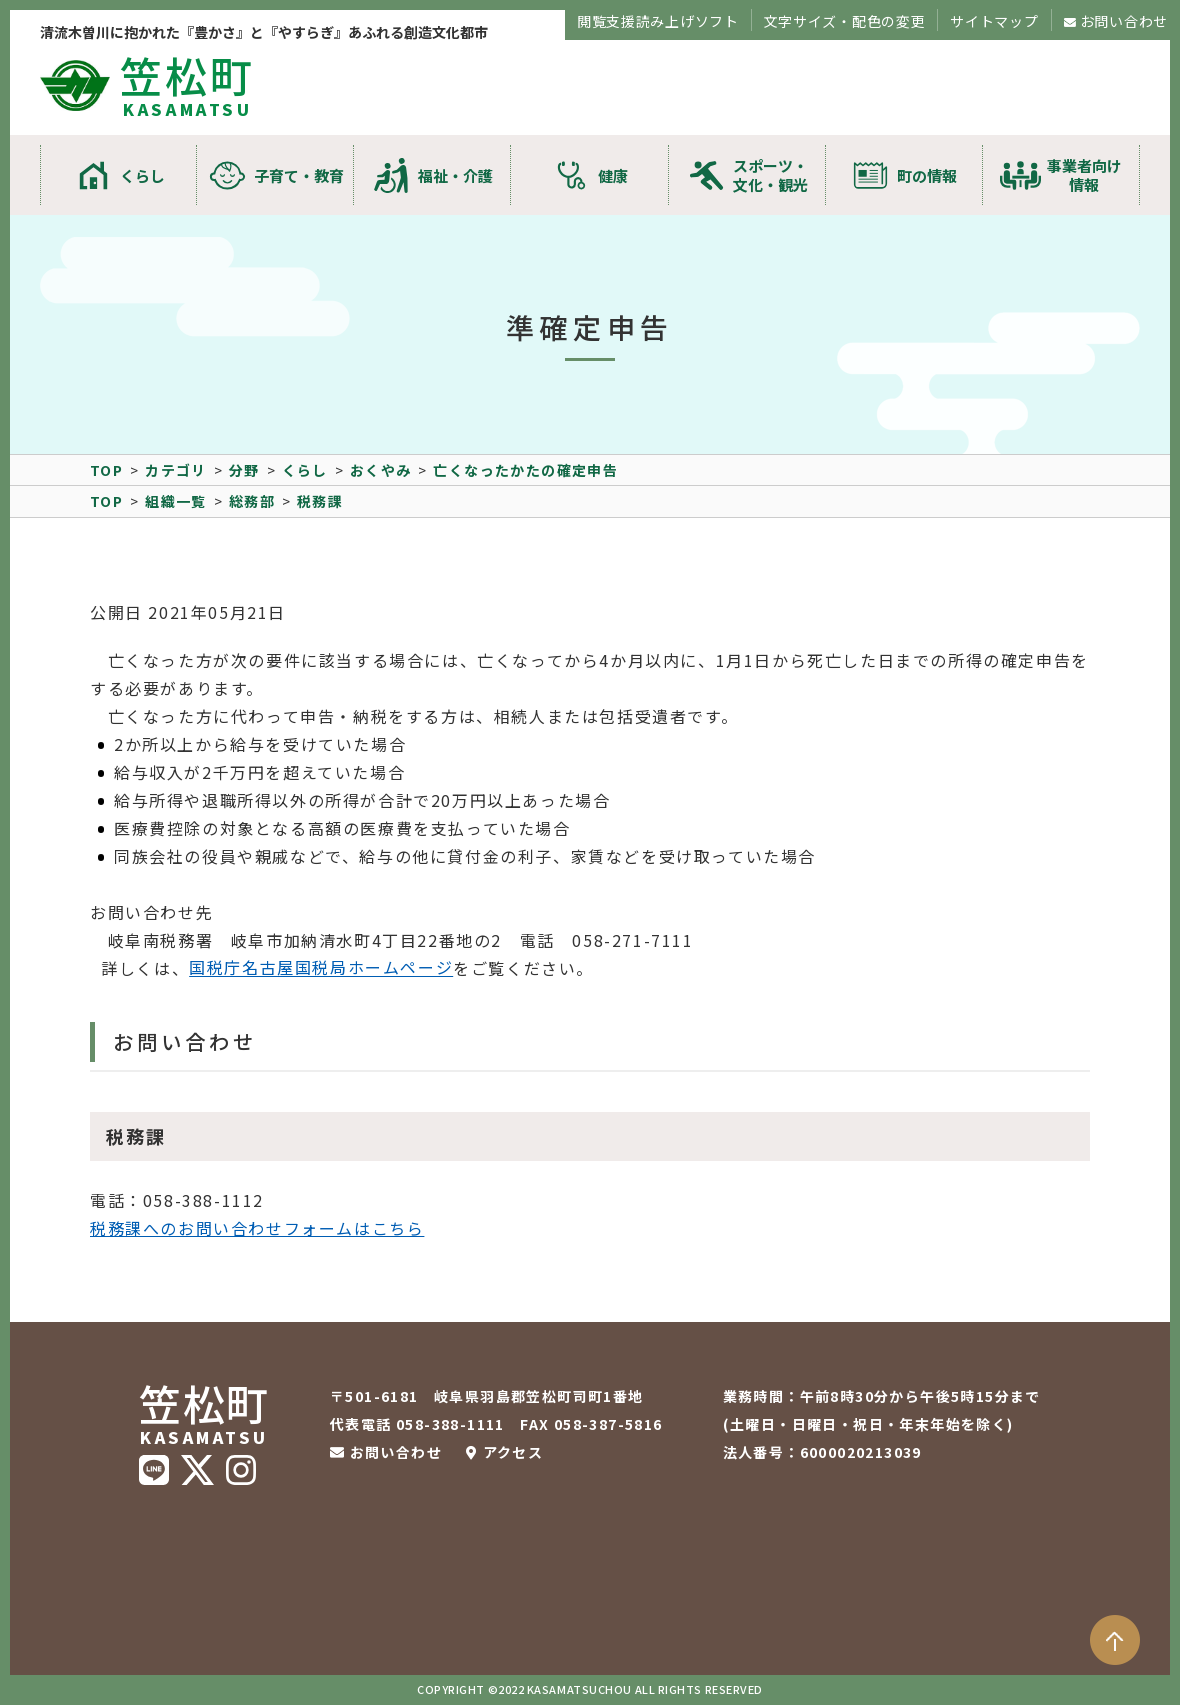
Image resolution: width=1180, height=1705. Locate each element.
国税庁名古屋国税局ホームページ (321, 968)
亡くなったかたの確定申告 (525, 470)
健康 (613, 175)
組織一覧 (176, 501)
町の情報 (927, 175)
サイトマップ (994, 21)
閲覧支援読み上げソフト (658, 21)
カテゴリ (176, 470)
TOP (106, 470)
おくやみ (381, 470)
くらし (142, 175)
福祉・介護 (455, 175)
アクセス (513, 1452)
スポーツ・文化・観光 (770, 175)
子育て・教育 (299, 175)
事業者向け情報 (1084, 175)
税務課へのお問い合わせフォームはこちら (257, 1228)
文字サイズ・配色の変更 (845, 21)
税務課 (320, 501)
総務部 (252, 501)
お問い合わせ (1124, 21)
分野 (244, 470)
